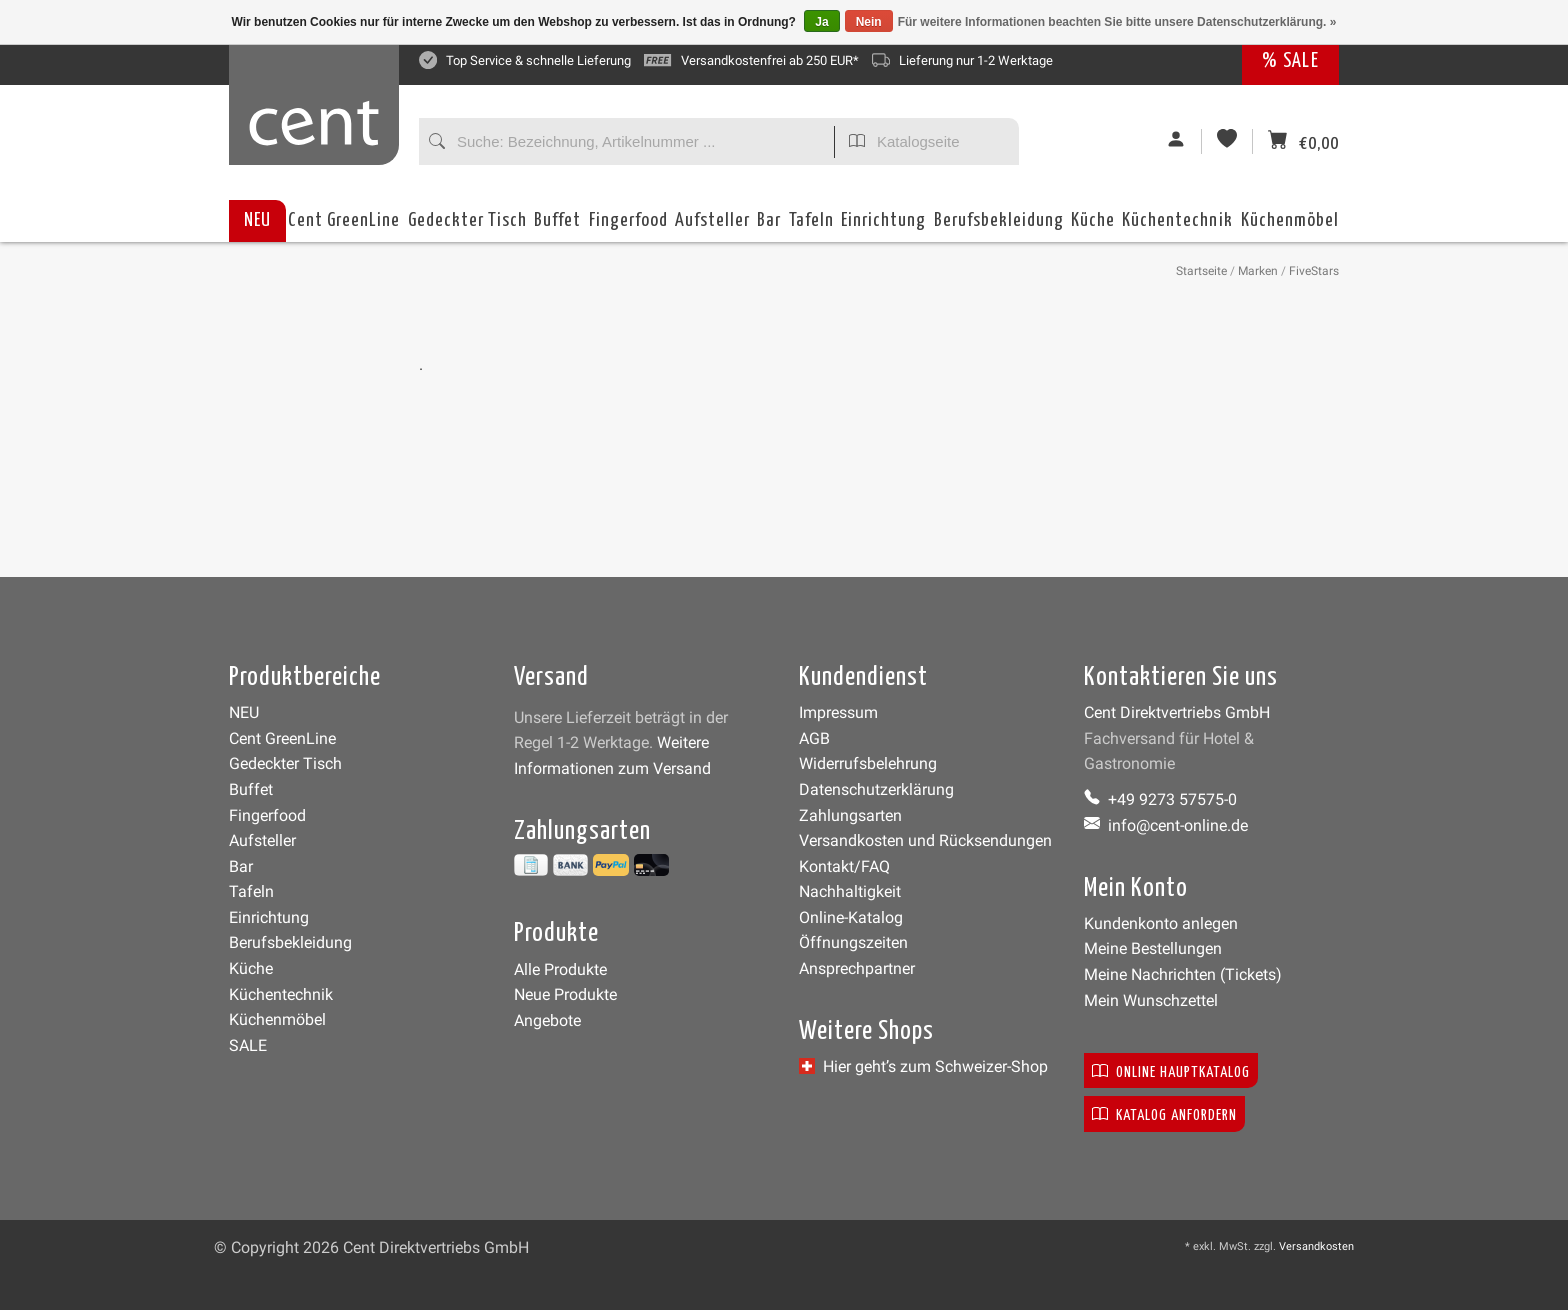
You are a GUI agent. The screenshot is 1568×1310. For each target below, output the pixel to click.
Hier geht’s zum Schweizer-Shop (923, 1066)
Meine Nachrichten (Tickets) (1183, 974)
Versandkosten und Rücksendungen (925, 840)
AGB (814, 738)
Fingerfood (628, 226)
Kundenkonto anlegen (1161, 923)
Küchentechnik (1177, 226)
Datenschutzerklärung (876, 789)
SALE (248, 1045)
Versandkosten (1316, 1246)
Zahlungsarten (850, 815)
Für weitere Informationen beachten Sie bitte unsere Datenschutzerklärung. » (1117, 22)
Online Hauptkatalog (1171, 1070)
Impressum (838, 712)
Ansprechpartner (857, 968)
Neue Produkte (565, 994)
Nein (869, 22)
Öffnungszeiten (853, 942)
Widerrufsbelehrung (868, 763)
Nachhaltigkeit (850, 891)
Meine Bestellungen (1153, 948)
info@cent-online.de (1166, 825)
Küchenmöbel (1290, 226)
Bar (769, 226)
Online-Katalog (851, 917)
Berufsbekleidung (999, 226)
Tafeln (811, 226)
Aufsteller (712, 226)
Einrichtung (883, 226)
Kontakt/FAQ (844, 866)
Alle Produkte (560, 969)
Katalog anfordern (1164, 1113)
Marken (1258, 271)
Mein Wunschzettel (1151, 1000)
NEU (257, 220)
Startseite (1201, 271)
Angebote (547, 1020)
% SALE (1290, 61)
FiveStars (1314, 271)
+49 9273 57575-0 (1160, 799)
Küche (1093, 226)
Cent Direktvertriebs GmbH (1177, 712)
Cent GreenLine (344, 220)
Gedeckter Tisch (467, 226)
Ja (821, 22)
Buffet (557, 226)
